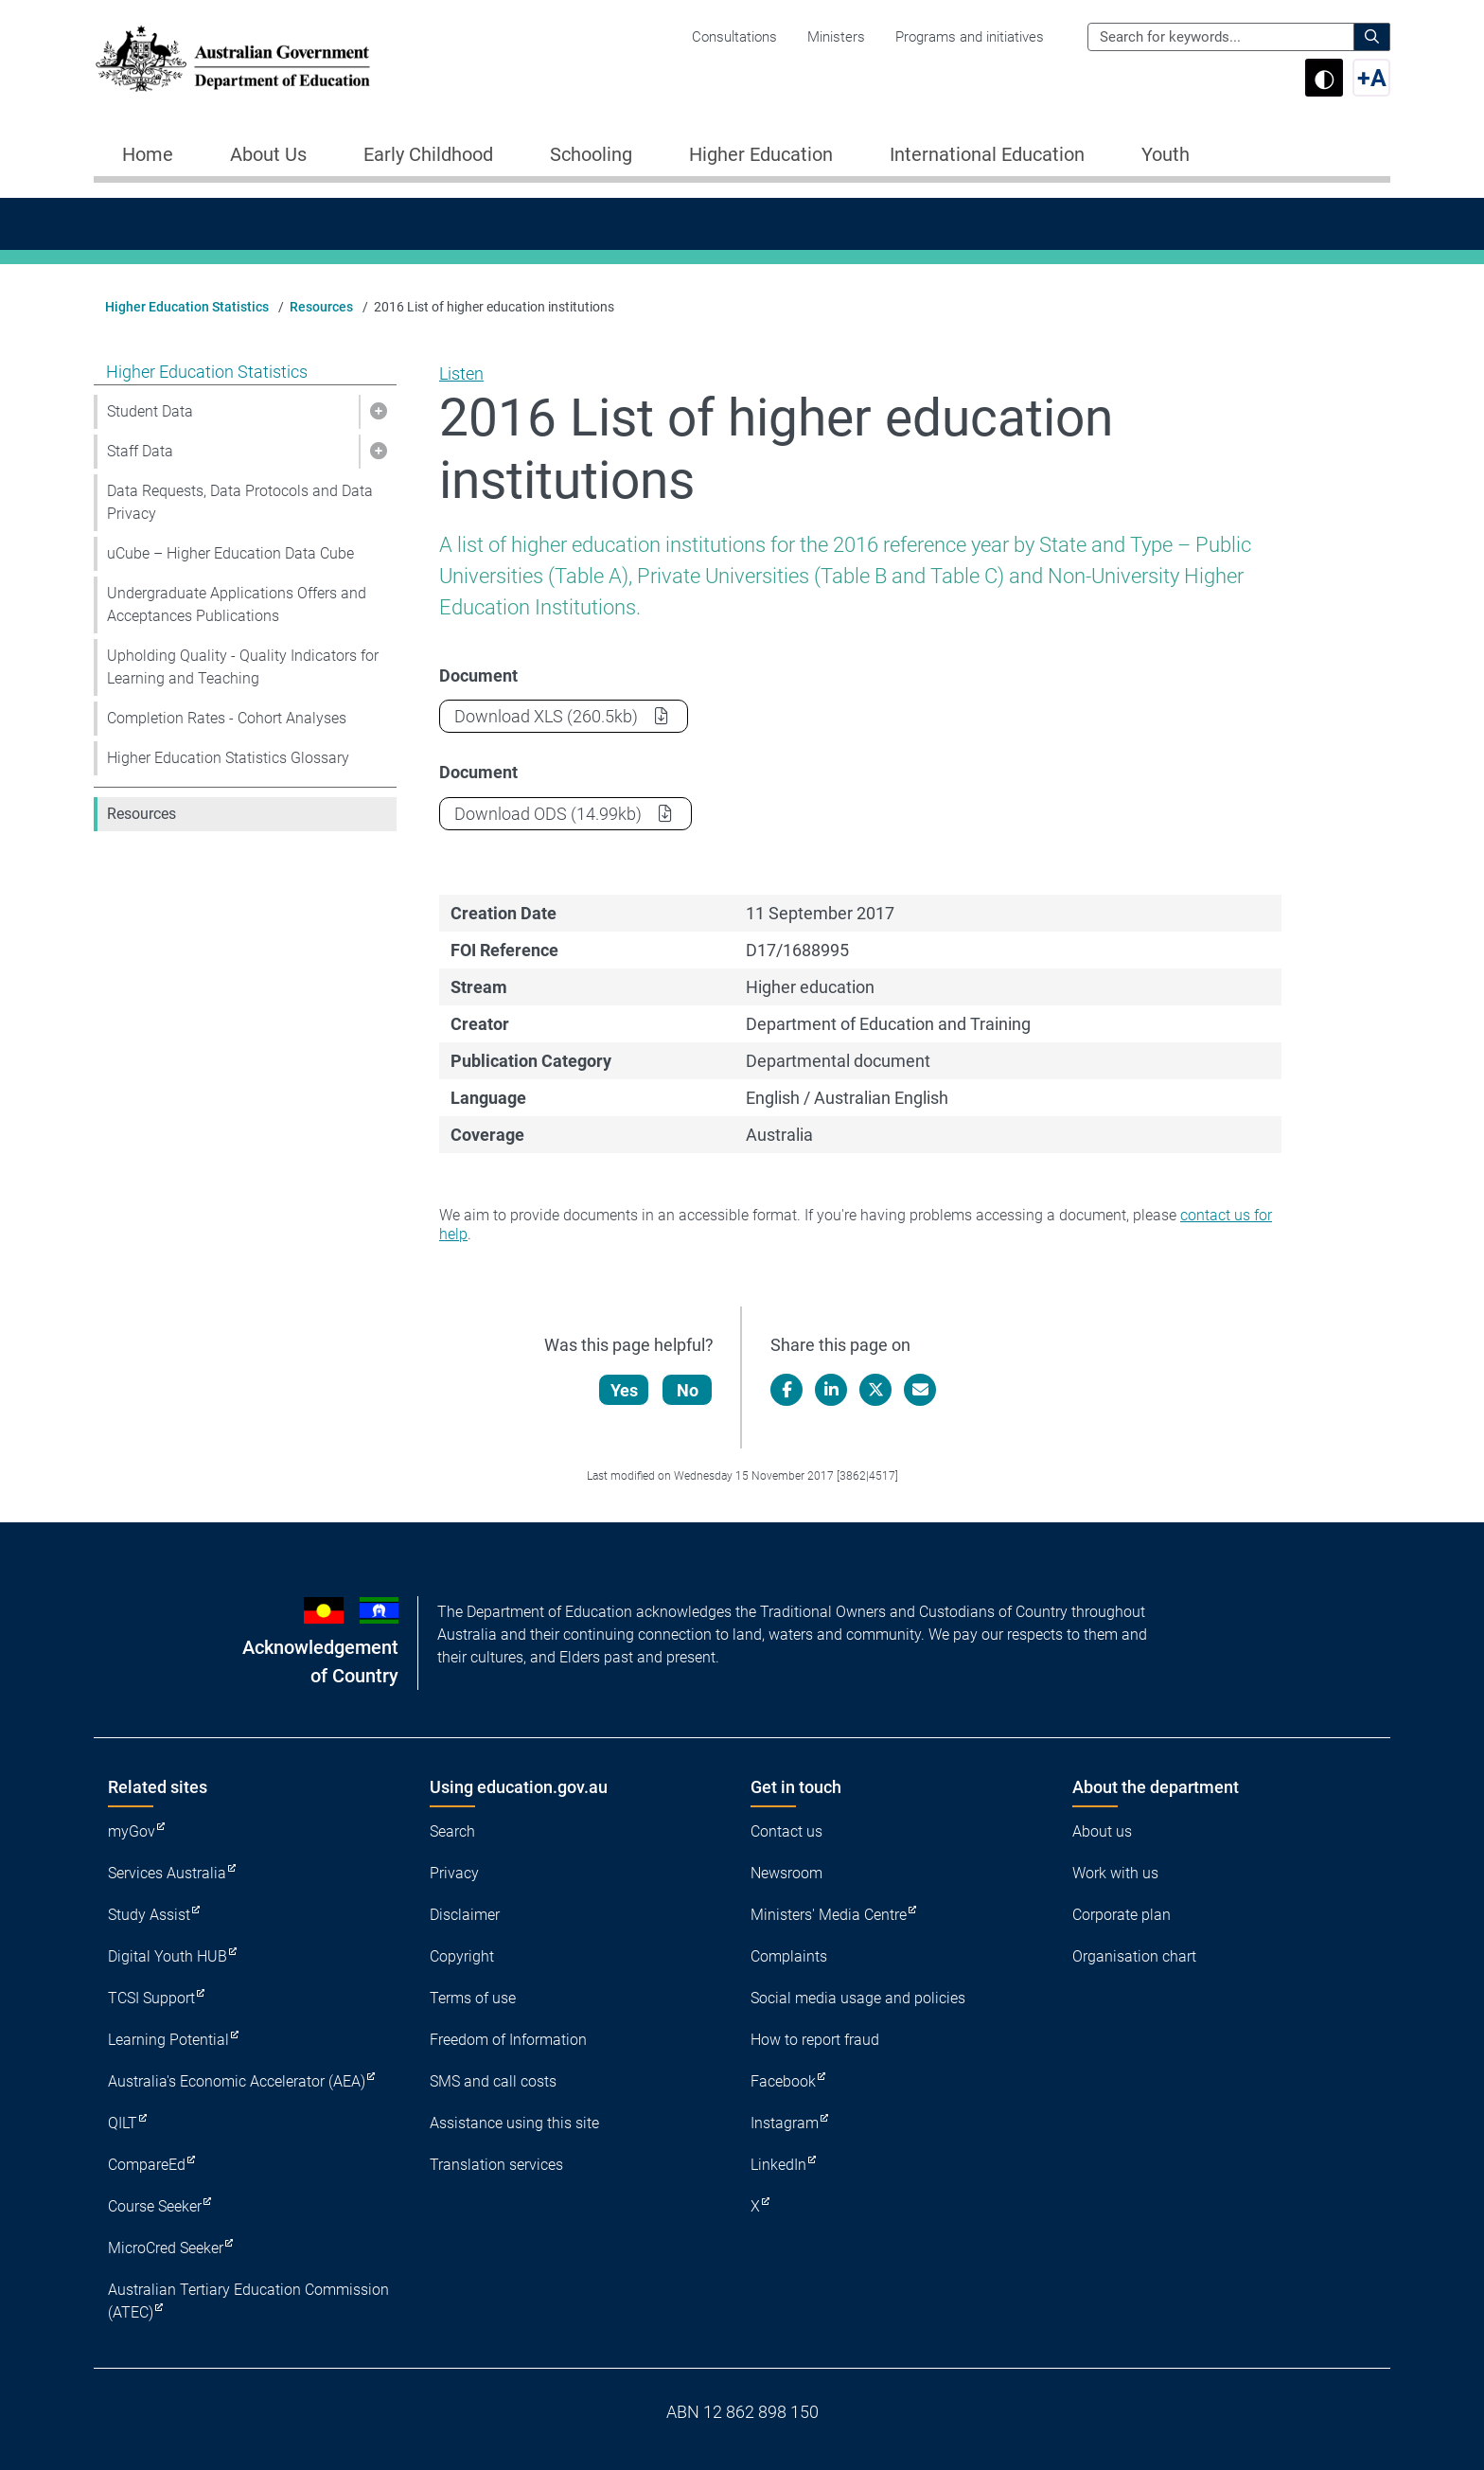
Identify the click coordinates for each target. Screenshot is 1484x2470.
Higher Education (761, 154)
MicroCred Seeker (165, 2248)
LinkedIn (778, 2165)
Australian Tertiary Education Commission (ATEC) (248, 2301)
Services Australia (167, 1873)
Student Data (150, 411)
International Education (987, 154)
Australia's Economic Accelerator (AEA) (236, 2081)
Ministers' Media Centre (829, 1915)
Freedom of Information (508, 2040)
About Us (268, 154)
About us (1102, 1831)
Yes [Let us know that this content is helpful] (625, 1390)
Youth (1165, 154)
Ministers (836, 36)
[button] (378, 412)
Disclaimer (465, 1915)
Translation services (496, 2165)
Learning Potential (168, 2040)
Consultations (734, 36)
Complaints (789, 1956)
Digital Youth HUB (167, 1956)
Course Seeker (155, 2206)
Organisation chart (1134, 1956)
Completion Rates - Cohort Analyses (226, 718)
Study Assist (149, 1915)
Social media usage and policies (858, 1998)
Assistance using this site (514, 2123)
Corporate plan (1121, 1915)
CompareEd (147, 2165)
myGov (131, 1831)
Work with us (1115, 1873)
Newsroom (786, 1873)
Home (147, 154)
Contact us (786, 1831)
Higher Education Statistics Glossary (228, 758)
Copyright (462, 1956)
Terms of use (473, 1998)
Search (452, 1831)
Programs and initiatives (969, 36)
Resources (321, 306)
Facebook (783, 2081)
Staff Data (140, 451)
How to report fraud (815, 2040)
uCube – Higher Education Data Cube (230, 553)
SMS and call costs (493, 2081)
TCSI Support (151, 1998)
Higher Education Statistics (187, 306)
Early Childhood (428, 154)
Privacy (454, 1873)
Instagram (785, 2123)
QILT (122, 2123)
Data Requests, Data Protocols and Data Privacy (240, 502)
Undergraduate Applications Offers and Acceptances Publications (236, 604)
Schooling (591, 154)
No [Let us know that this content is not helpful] (688, 1390)
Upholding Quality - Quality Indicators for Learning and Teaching (243, 667)
